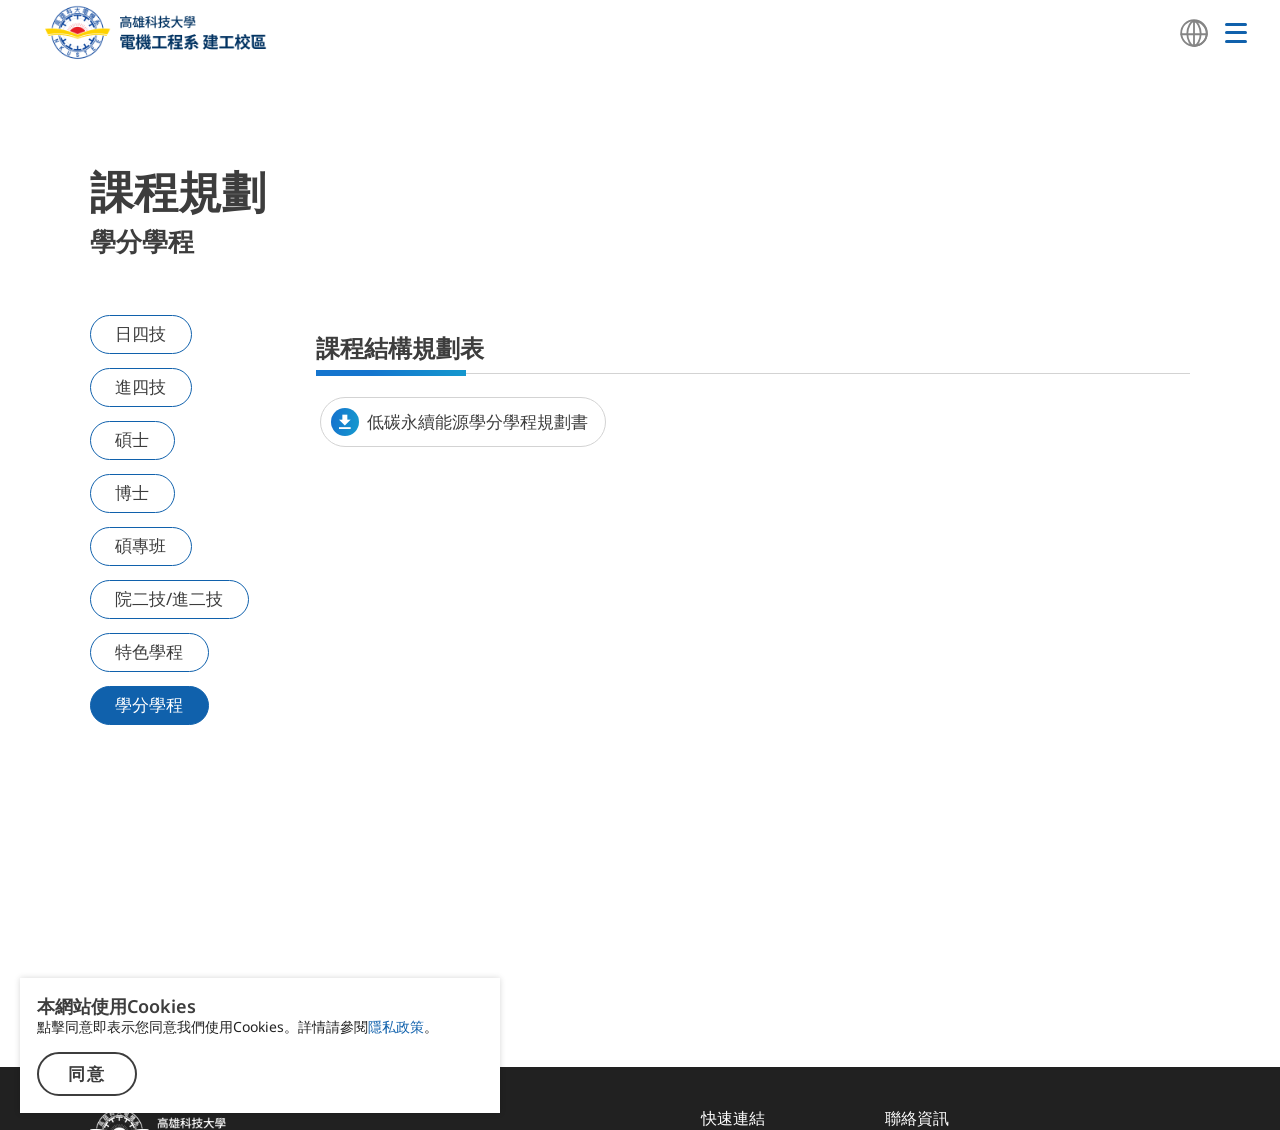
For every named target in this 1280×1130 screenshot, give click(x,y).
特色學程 (152, 660)
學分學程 (152, 711)
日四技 (143, 334)
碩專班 (143, 535)
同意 (87, 1074)
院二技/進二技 (170, 598)
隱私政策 (396, 1026)
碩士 (135, 435)
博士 (135, 485)
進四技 (143, 384)
